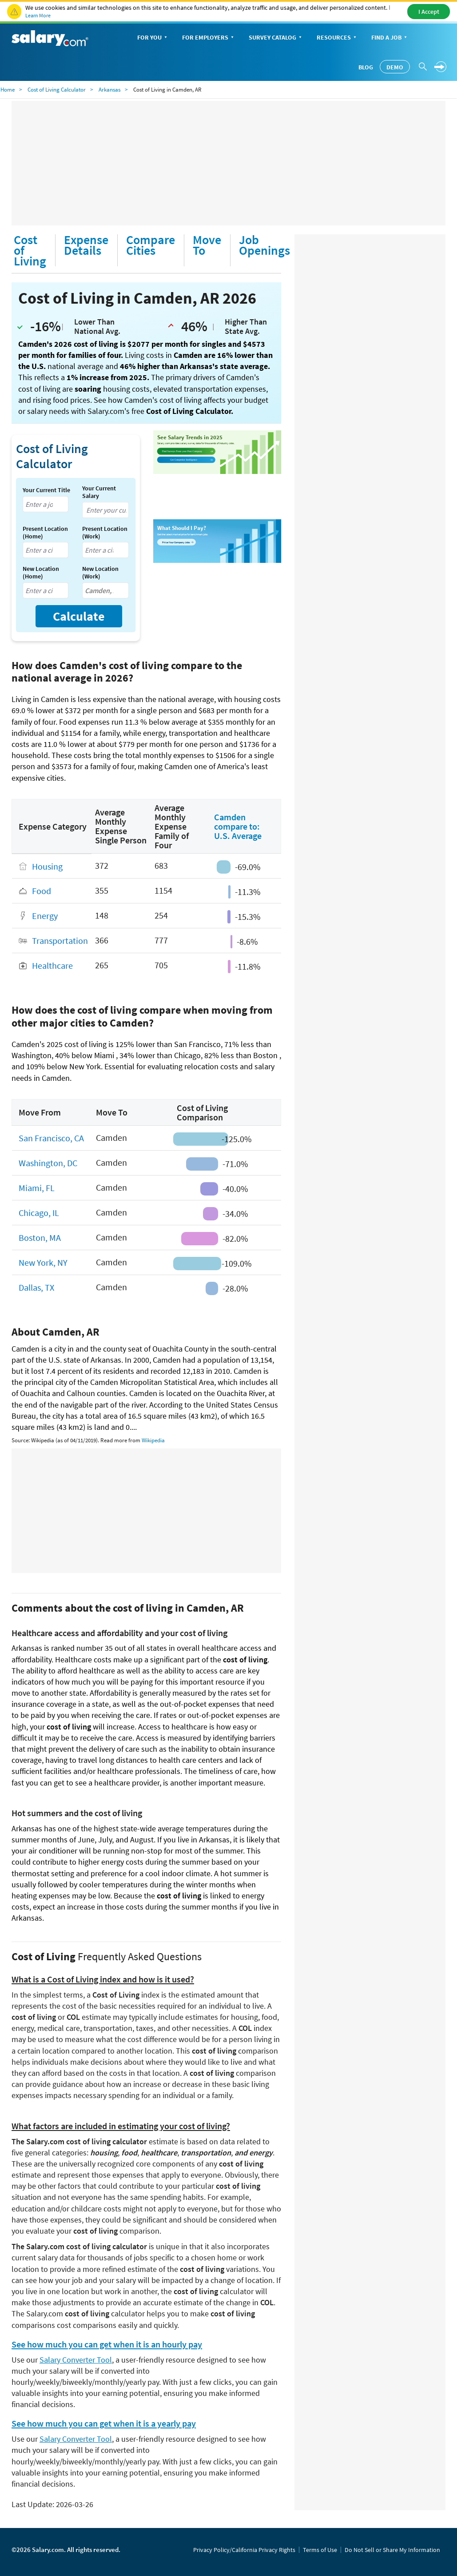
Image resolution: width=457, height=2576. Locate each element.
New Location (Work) (100, 572)
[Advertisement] (228, 163)
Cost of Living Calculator (57, 89)
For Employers (208, 38)
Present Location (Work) (104, 532)
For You (153, 38)
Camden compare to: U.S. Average (238, 826)
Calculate (79, 616)
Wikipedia (153, 1440)
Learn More (38, 15)
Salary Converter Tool (76, 2360)
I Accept (428, 12)
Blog (365, 67)
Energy (45, 916)
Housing (47, 866)
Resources (337, 38)
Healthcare (52, 965)
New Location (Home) (41, 572)
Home (7, 89)
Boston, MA (40, 1237)
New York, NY (43, 1262)
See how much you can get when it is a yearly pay (104, 2423)
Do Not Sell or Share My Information (392, 2550)
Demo (394, 67)
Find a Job (390, 38)
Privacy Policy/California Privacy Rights (244, 2550)
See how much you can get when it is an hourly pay (107, 2344)
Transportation (60, 941)
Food (41, 891)
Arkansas (109, 89)
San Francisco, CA (51, 1138)
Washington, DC (48, 1162)
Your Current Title (46, 490)
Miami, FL (37, 1187)
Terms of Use (320, 2550)
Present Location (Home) (45, 532)
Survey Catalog (276, 38)
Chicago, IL (39, 1212)
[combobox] (45, 504)
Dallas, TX (36, 1287)
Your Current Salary (99, 492)
